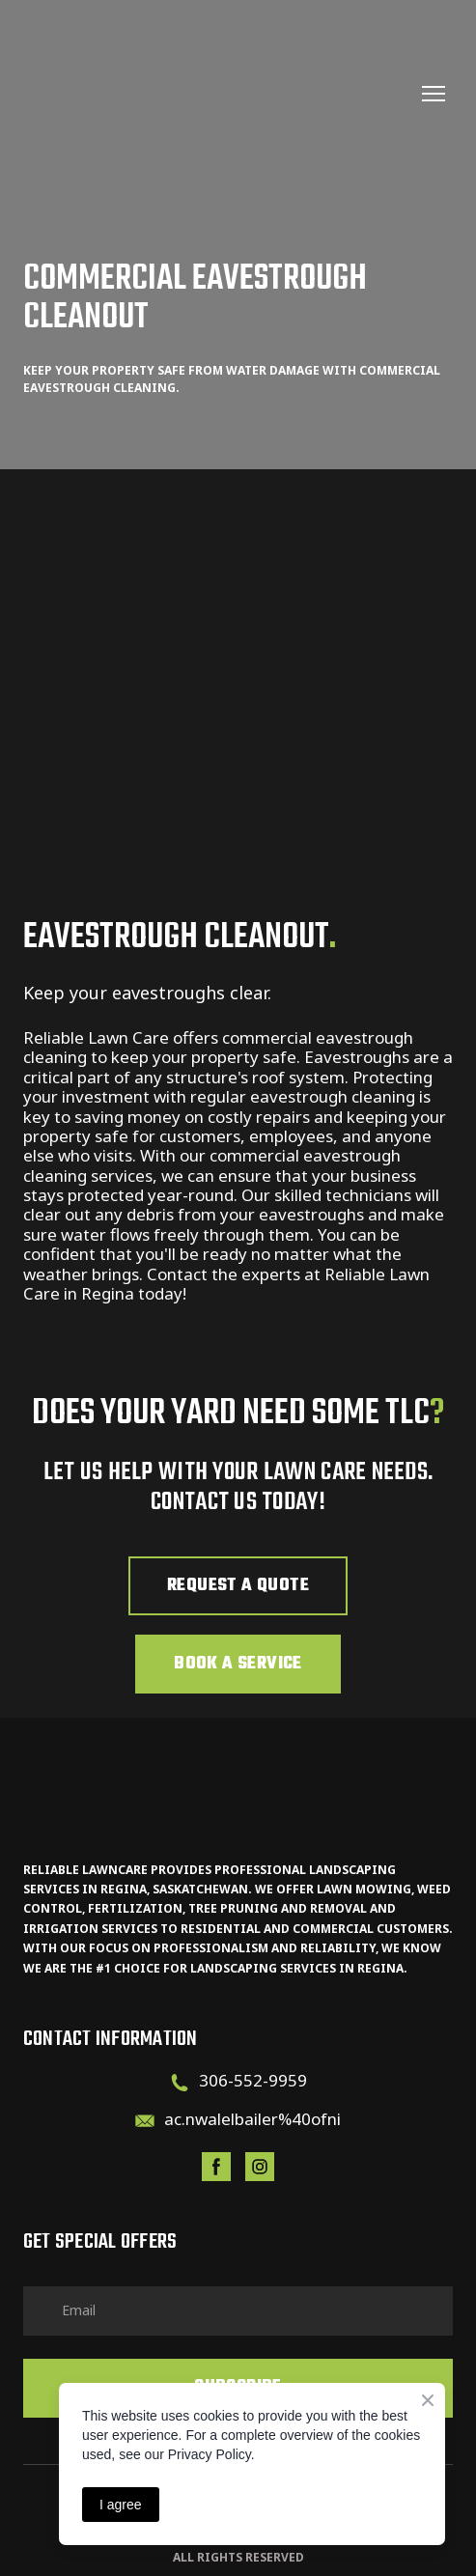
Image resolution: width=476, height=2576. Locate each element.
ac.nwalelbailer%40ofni (252, 2119)
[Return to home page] (218, 94)
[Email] (144, 2121)
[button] (238, 1585)
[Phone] (179, 2082)
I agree (120, 2504)
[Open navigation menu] (433, 93)
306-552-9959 (253, 2080)
